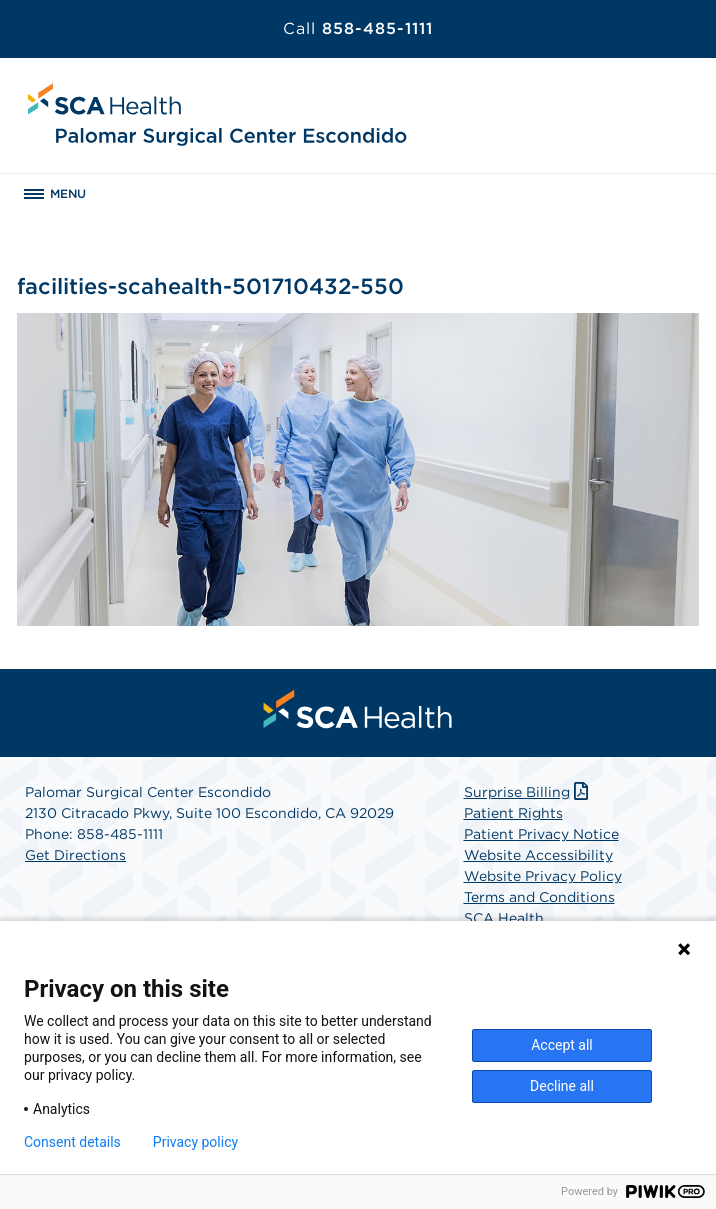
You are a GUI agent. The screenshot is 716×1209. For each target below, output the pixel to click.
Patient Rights (513, 813)
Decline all (562, 1086)
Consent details (72, 1142)
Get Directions (75, 855)
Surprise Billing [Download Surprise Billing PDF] (528, 792)
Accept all (562, 1045)
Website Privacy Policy (543, 876)
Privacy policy (195, 1142)
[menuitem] (358, 709)
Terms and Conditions (539, 897)
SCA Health (504, 918)
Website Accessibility (538, 855)
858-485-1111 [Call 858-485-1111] (358, 28)
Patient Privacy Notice (541, 834)
